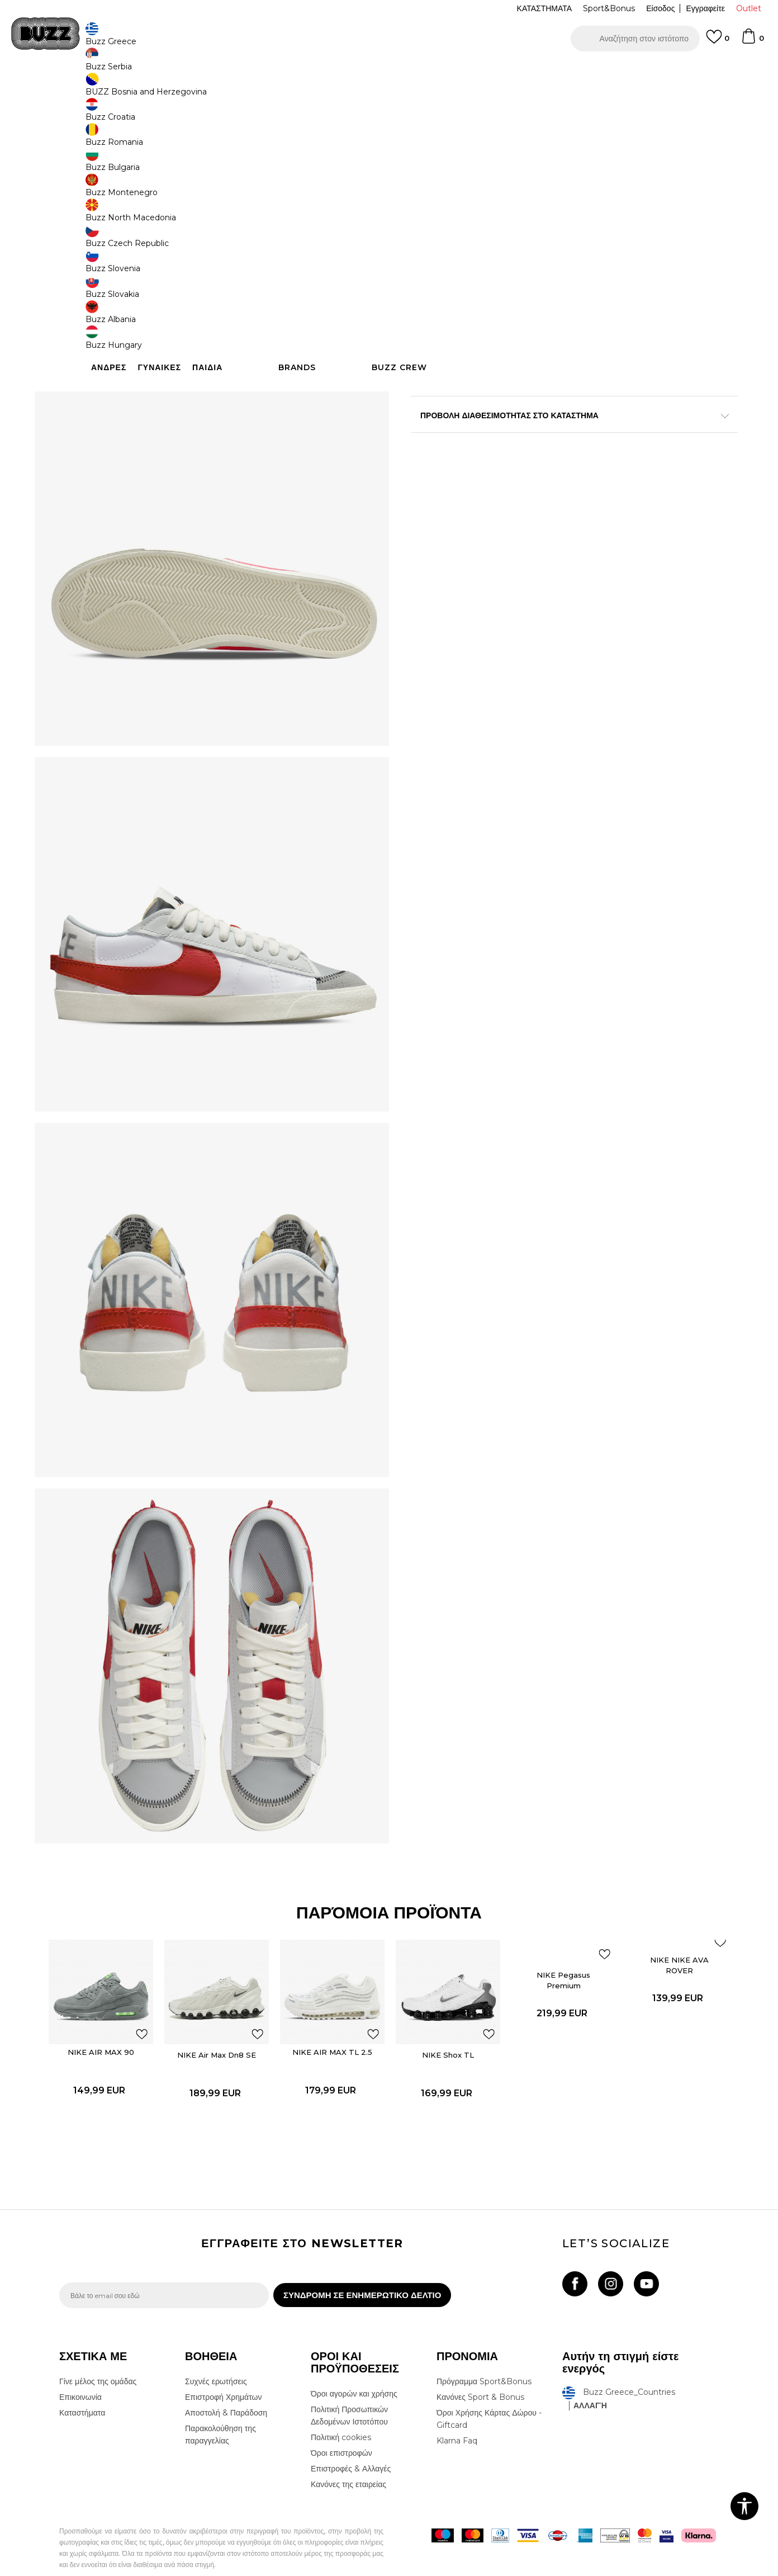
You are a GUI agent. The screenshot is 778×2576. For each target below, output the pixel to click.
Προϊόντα (144, 90)
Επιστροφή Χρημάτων (223, 2376)
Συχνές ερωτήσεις (216, 2361)
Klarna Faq (457, 2420)
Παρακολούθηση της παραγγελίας (220, 2414)
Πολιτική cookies (341, 2417)
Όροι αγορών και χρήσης (354, 2373)
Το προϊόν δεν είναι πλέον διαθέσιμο (498, 284)
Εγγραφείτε (705, 8)
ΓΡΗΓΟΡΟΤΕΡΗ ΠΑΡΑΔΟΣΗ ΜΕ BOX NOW (355, 72)
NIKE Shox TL (443, 2018)
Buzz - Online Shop (91, 90)
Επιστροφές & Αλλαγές (351, 2448)
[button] (635, 38)
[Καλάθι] (752, 41)
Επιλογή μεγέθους (443, 176)
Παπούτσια (182, 90)
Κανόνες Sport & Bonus (480, 2376)
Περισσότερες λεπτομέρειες (480, 395)
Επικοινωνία (80, 2376)
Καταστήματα (82, 2392)
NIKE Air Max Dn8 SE (228, 2018)
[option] (389, 72)
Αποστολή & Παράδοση (226, 2392)
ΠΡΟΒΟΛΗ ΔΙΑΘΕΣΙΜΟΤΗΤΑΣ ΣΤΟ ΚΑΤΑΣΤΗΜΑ (556, 455)
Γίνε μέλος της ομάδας (97, 2361)
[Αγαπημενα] (717, 42)
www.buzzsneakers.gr (141, 2570)
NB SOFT (246, 2570)
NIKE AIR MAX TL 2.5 (336, 2021)
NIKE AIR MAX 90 (121, 2015)
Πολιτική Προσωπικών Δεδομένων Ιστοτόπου (349, 2395)
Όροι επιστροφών (341, 2432)
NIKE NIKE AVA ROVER (658, 1949)
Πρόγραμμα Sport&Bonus (484, 2361)
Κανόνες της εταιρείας (348, 2464)
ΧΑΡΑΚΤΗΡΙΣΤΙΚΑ (556, 419)
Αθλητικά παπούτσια (237, 90)
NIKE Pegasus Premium (550, 1952)
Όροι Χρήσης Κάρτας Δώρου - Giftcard (489, 2398)
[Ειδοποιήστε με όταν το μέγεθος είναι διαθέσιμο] (428, 194)
